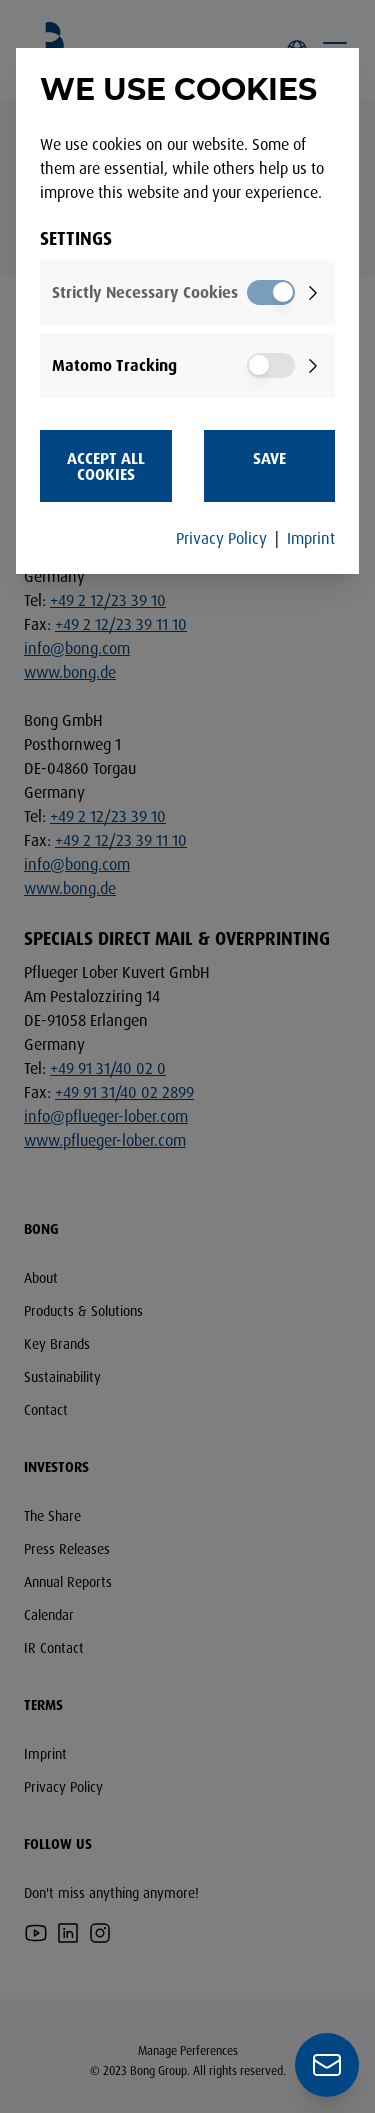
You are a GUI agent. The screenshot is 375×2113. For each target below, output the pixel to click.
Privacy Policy (221, 538)
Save (269, 458)
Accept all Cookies (106, 466)
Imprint (311, 538)
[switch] (271, 292)
